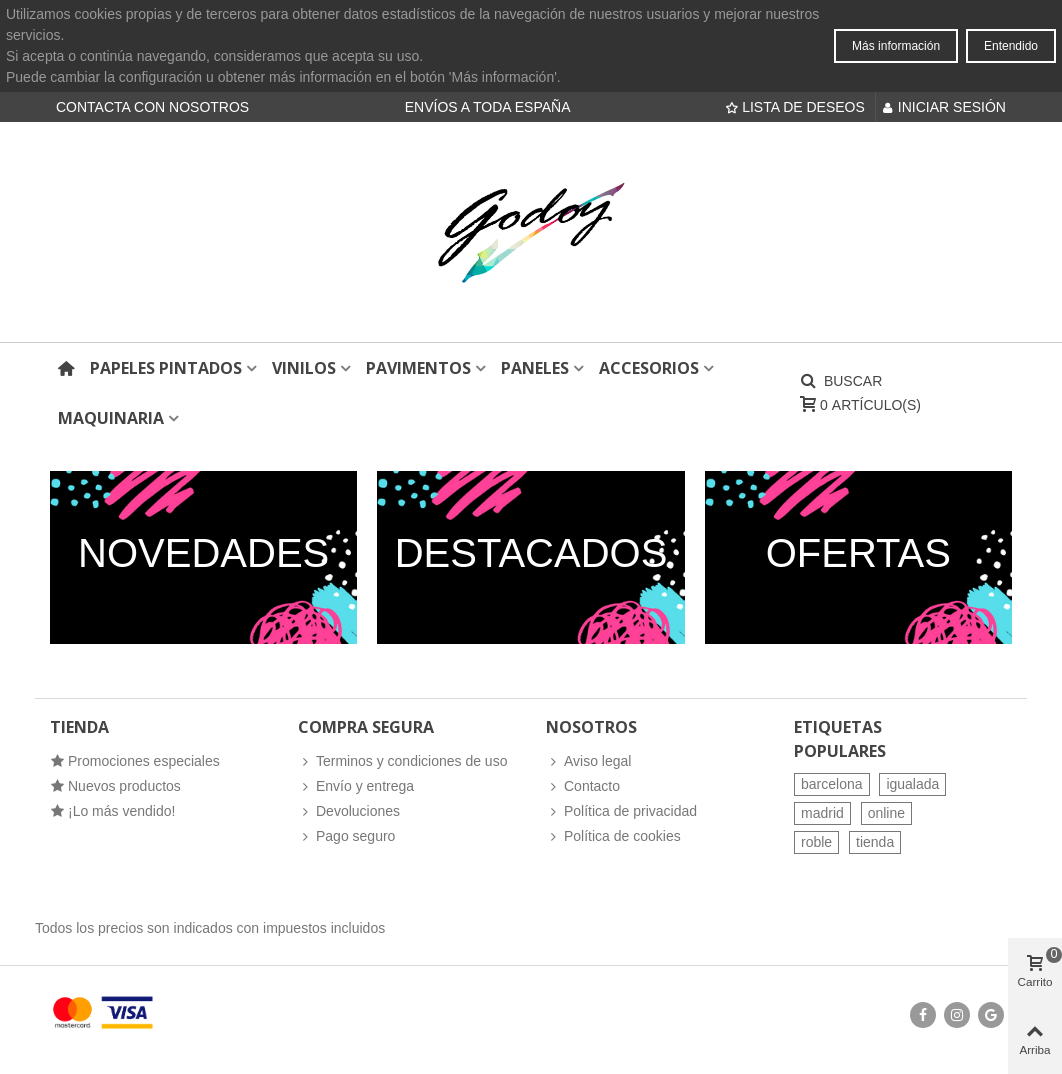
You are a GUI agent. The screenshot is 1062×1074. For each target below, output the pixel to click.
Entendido (1011, 46)
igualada (912, 784)
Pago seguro (346, 836)
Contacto (583, 786)
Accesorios (649, 368)
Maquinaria (111, 418)
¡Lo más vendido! (112, 811)
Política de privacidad (621, 811)
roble (816, 842)
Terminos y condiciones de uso (402, 761)
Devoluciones (349, 811)
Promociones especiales (135, 761)
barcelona (832, 784)
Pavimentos (418, 368)
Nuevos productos (115, 786)
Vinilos (304, 368)
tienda (875, 842)
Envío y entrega (356, 786)
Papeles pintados (166, 368)
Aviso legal (588, 761)
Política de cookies (613, 836)
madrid (822, 813)
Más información (896, 46)
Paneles (535, 368)
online (886, 813)
